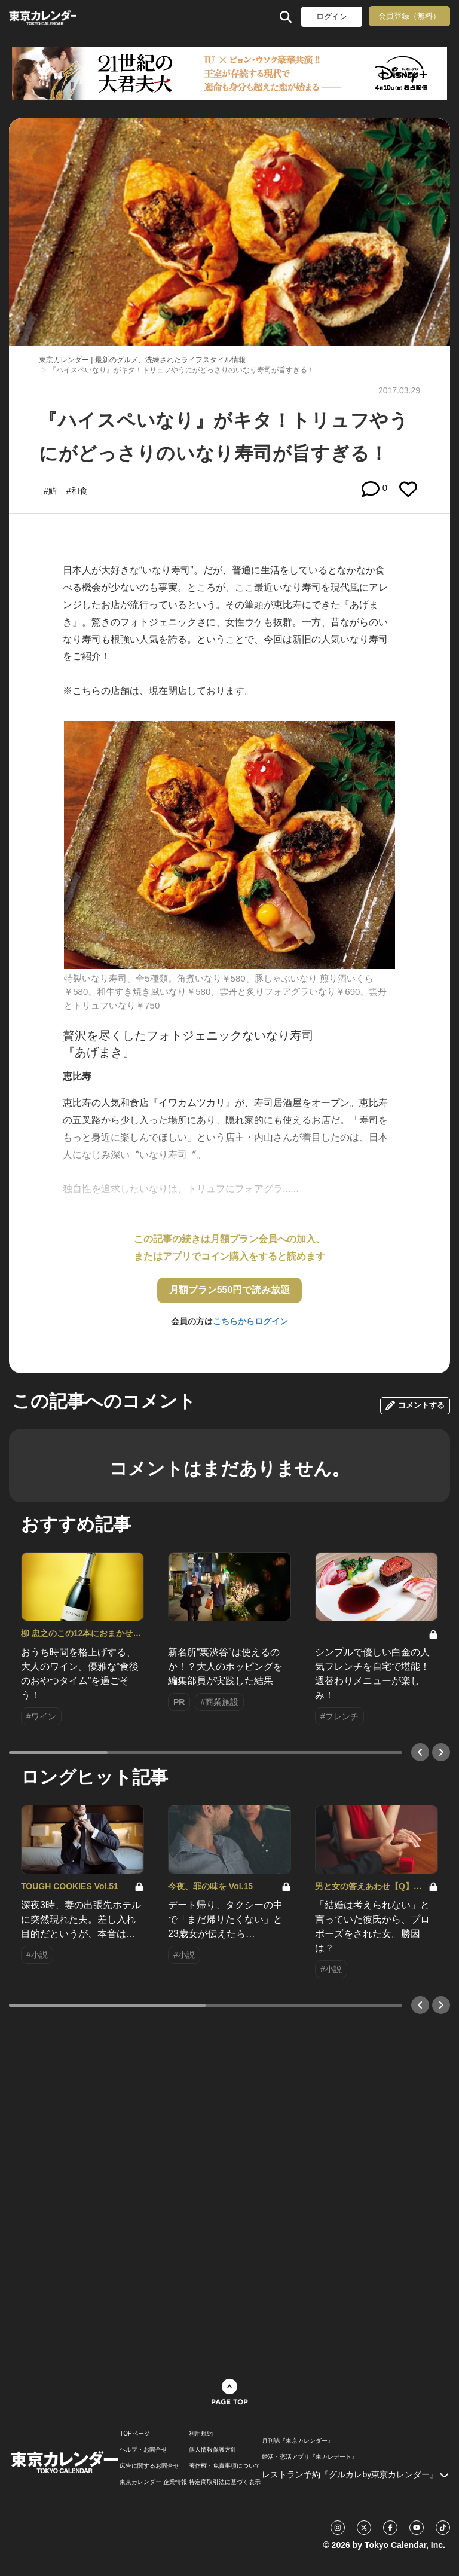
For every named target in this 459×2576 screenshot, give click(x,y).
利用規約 (201, 2434)
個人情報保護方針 (213, 2450)
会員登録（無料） (409, 15)
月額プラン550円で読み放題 (229, 1290)
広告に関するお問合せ (149, 2466)
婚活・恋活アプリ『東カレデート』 (309, 2457)
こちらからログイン (250, 1321)
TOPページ (134, 2434)
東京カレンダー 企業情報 (153, 2482)
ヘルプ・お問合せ (143, 2450)
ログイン (331, 16)
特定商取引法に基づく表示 (225, 2482)
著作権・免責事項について (225, 2466)
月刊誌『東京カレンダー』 (297, 2441)
